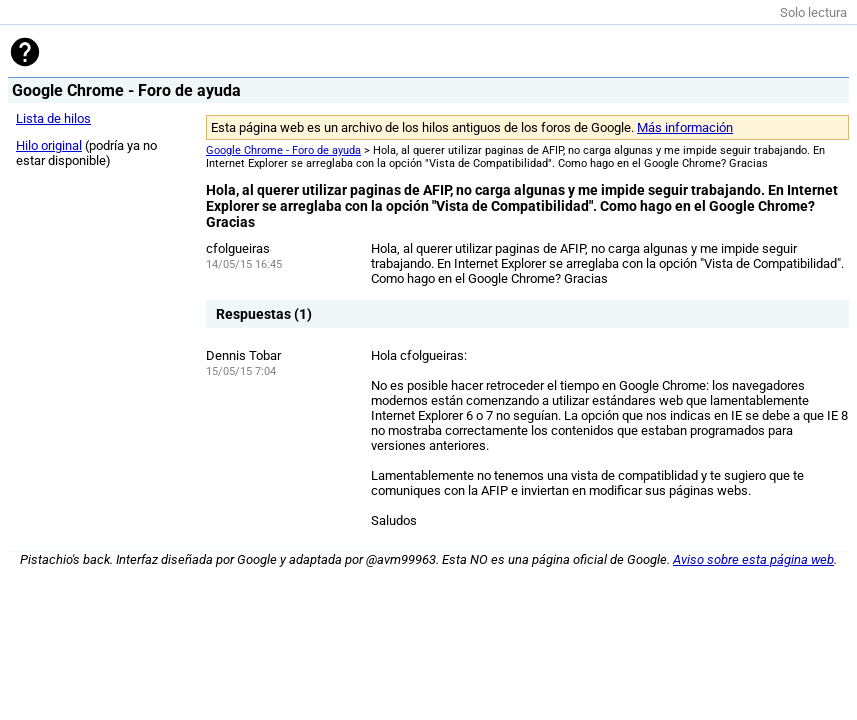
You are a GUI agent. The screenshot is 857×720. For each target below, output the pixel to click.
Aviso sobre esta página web (753, 559)
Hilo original (49, 145)
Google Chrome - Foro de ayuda (283, 150)
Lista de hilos (53, 118)
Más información (685, 127)
